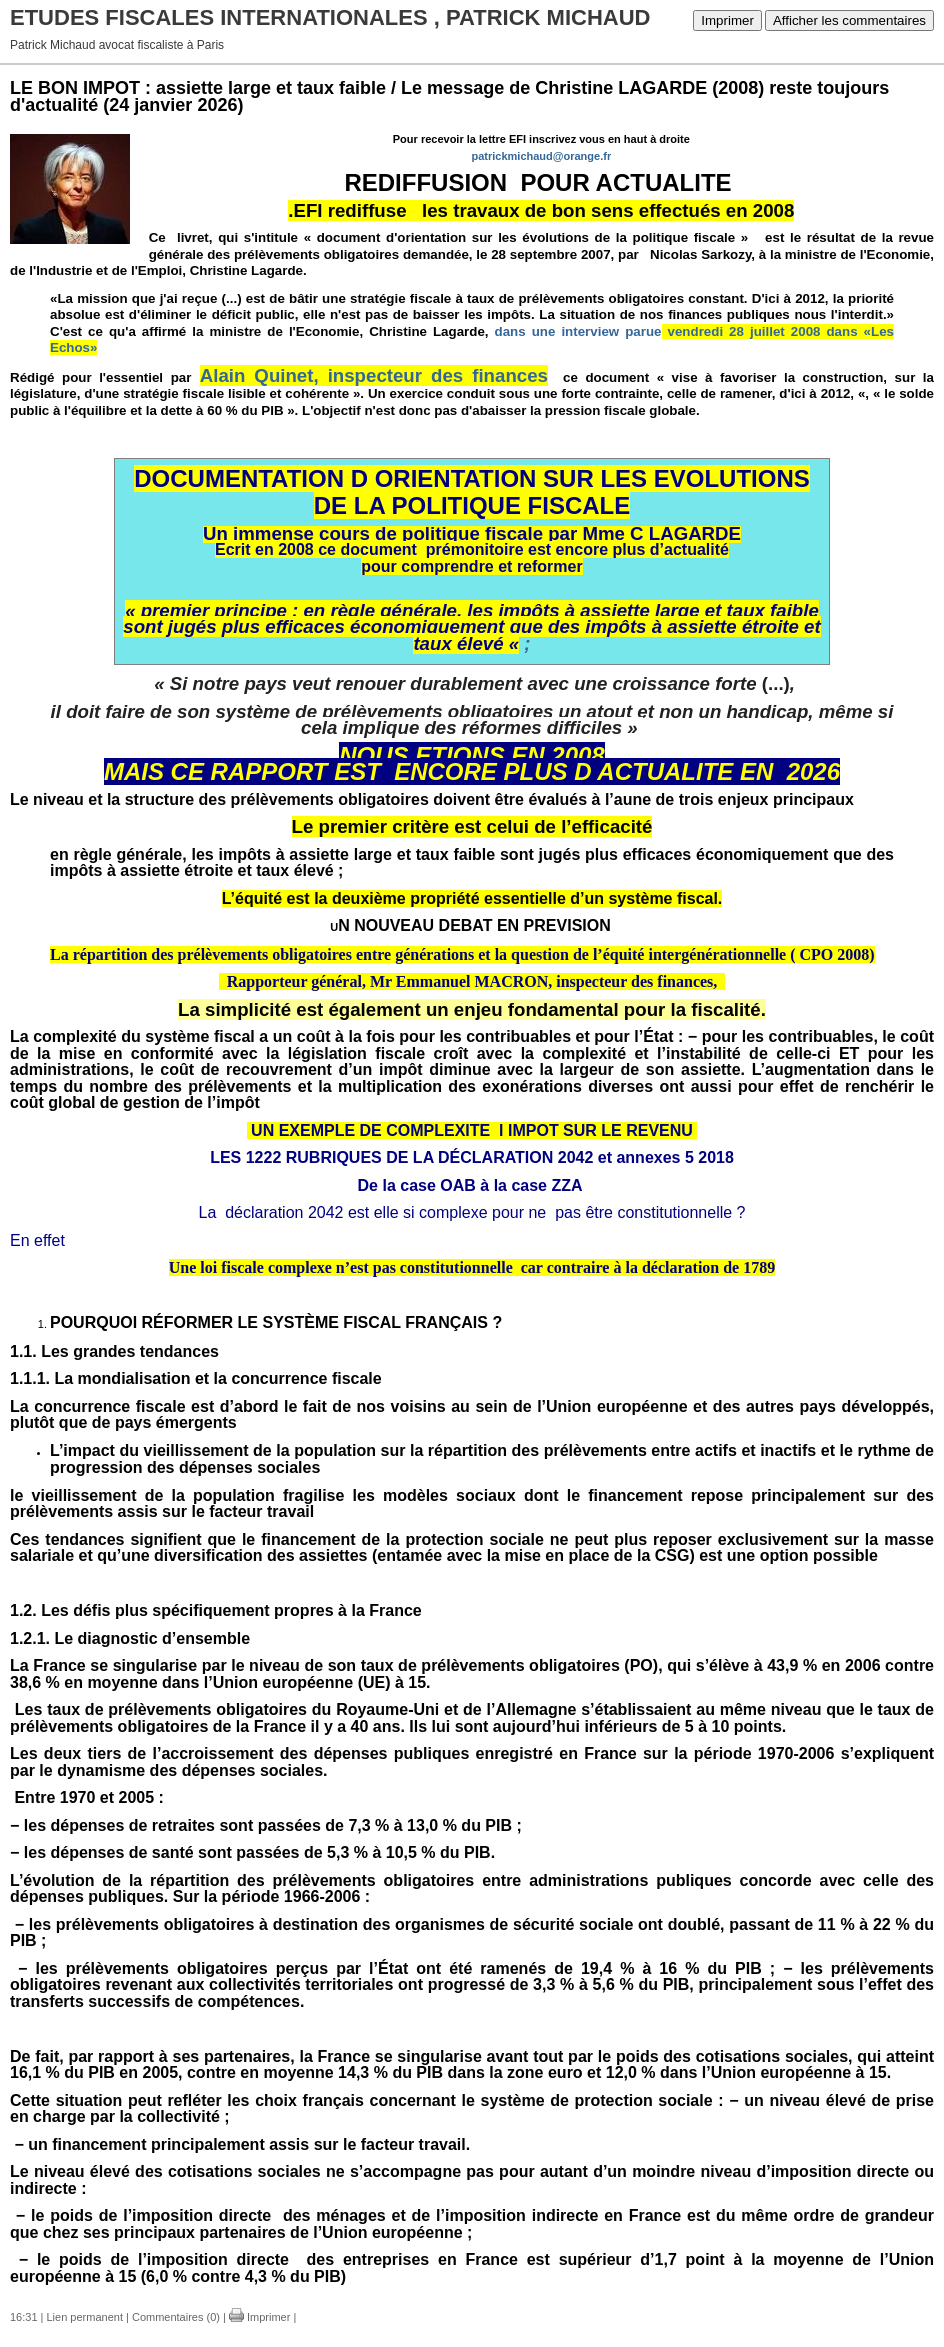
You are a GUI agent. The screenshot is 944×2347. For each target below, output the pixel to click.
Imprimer (727, 20)
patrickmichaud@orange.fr (541, 156)
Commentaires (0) (176, 2317)
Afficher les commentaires (849, 20)
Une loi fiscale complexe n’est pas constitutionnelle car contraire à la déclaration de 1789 (472, 1267)
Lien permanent (85, 2317)
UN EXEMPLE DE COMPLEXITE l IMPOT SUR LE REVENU (470, 1130)
